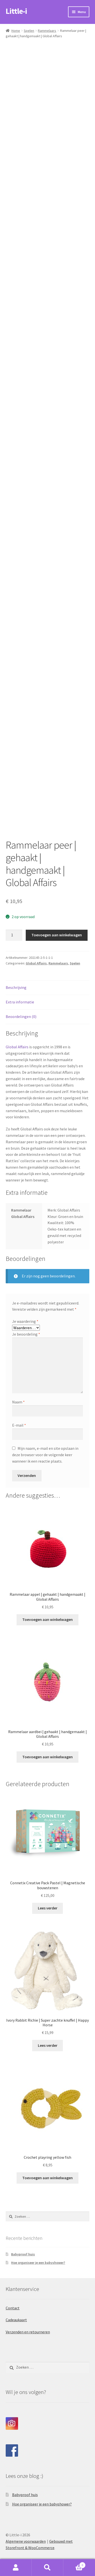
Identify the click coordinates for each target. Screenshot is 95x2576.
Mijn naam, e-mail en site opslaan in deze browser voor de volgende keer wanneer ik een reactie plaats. (45, 1455)
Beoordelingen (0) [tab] (21, 1016)
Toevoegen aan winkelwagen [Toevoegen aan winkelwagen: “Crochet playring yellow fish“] (47, 2177)
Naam (18, 1401)
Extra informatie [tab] (20, 1001)
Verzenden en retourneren (28, 2331)
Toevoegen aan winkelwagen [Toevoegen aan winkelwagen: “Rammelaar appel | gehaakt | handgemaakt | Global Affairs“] (47, 1619)
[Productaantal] (14, 935)
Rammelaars (47, 30)
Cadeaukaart (16, 2319)
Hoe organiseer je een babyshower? (38, 2262)
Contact (13, 2307)
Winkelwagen (74, 2564)
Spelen (29, 30)
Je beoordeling (26, 1334)
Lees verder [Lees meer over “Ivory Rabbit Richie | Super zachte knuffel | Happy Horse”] (47, 2045)
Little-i (16, 11)
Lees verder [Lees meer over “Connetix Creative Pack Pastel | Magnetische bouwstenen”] (47, 1907)
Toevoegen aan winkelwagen (56, 934)
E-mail (19, 1425)
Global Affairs (36, 963)
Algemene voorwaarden (26, 2541)
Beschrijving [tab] (16, 987)
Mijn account (16, 2567)
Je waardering (25, 1321)
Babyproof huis (23, 2254)
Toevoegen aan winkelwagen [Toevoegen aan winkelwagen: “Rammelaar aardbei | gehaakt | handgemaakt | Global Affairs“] (47, 1756)
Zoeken (47, 2567)
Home (15, 30)
